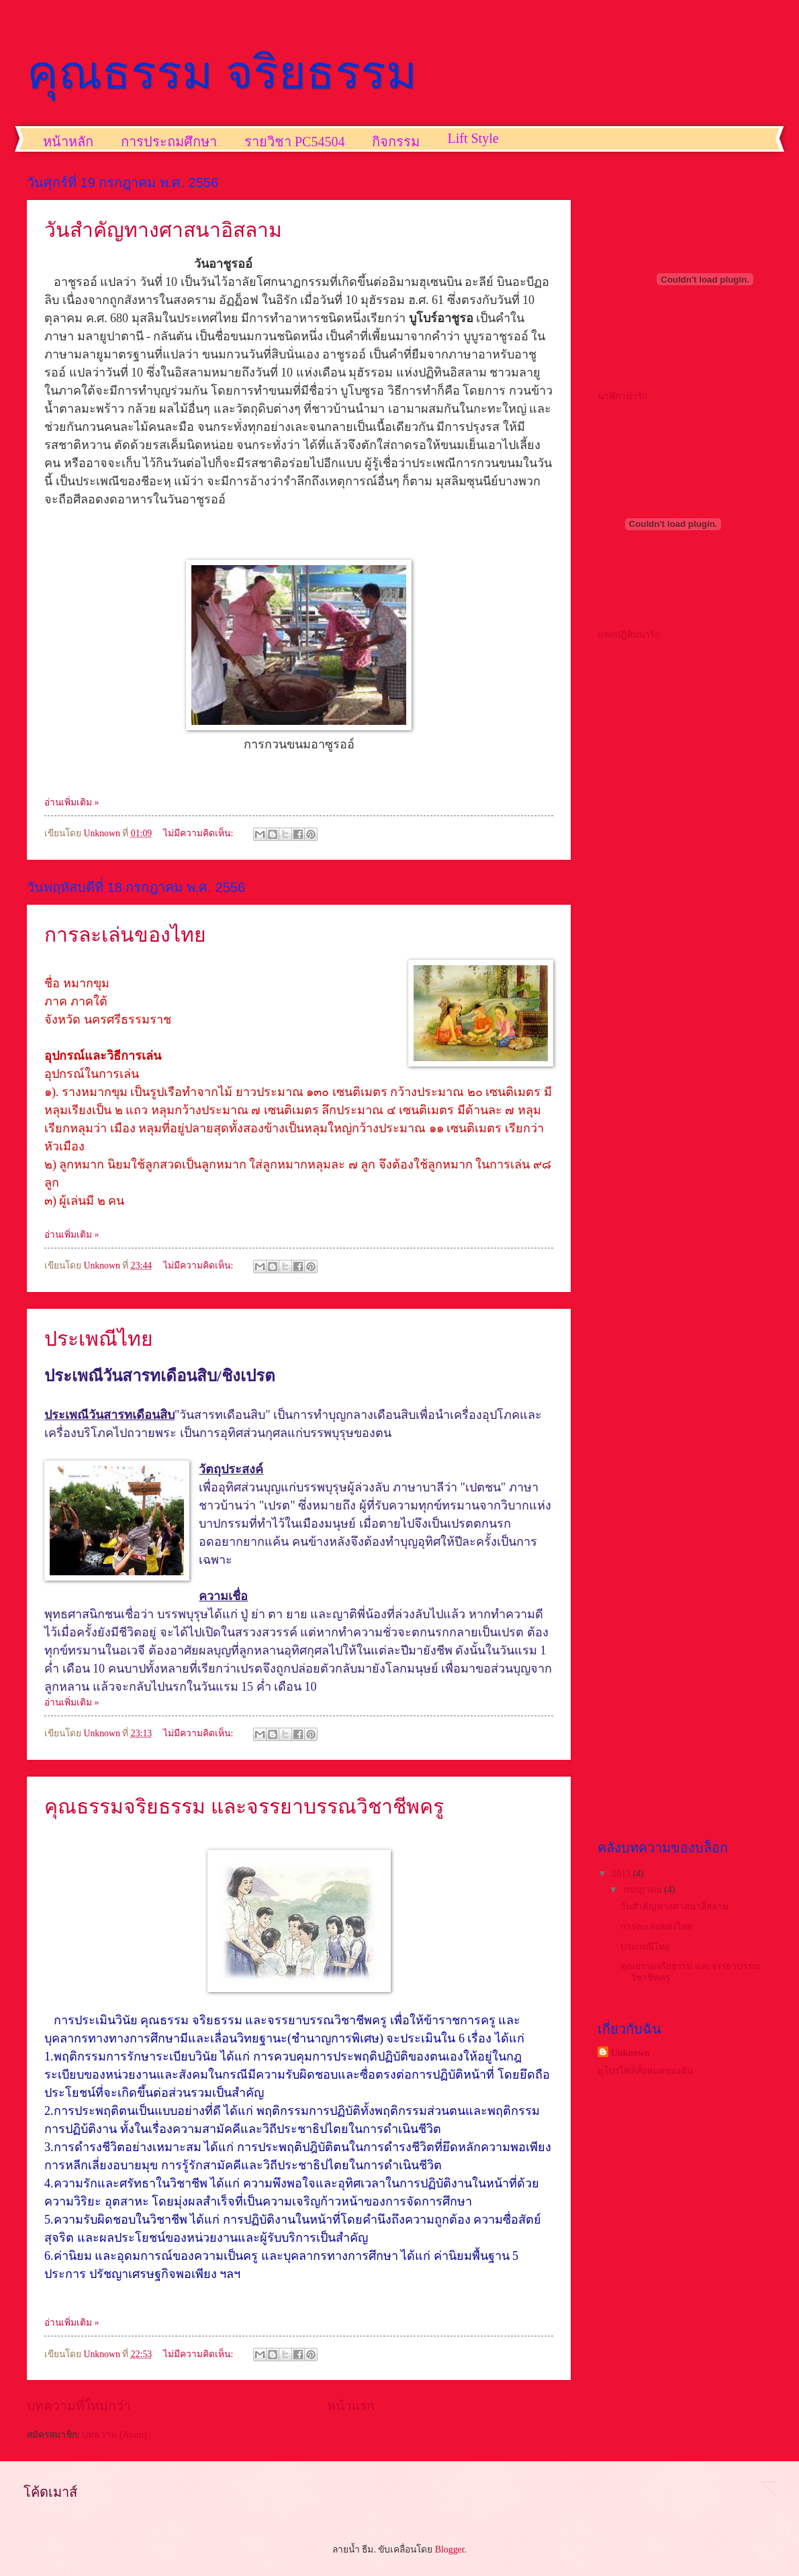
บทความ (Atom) (114, 2435)
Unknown (630, 2053)
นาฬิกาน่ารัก (622, 396)
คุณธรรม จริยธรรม (222, 72)
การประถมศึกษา (169, 141)
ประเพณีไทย (98, 1339)
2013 (622, 1874)
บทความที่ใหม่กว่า (79, 2406)
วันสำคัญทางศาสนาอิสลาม (163, 230)
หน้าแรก (351, 2406)
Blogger (450, 2549)
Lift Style (472, 138)
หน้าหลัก (68, 141)
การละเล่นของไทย (125, 935)
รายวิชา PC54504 (294, 141)
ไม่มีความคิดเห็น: (199, 833)
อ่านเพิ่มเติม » (71, 802)
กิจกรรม (396, 141)
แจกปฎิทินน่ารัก (629, 635)
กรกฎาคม (643, 1890)
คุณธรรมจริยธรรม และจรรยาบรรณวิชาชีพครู (244, 1806)
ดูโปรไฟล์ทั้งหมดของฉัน (645, 2071)
